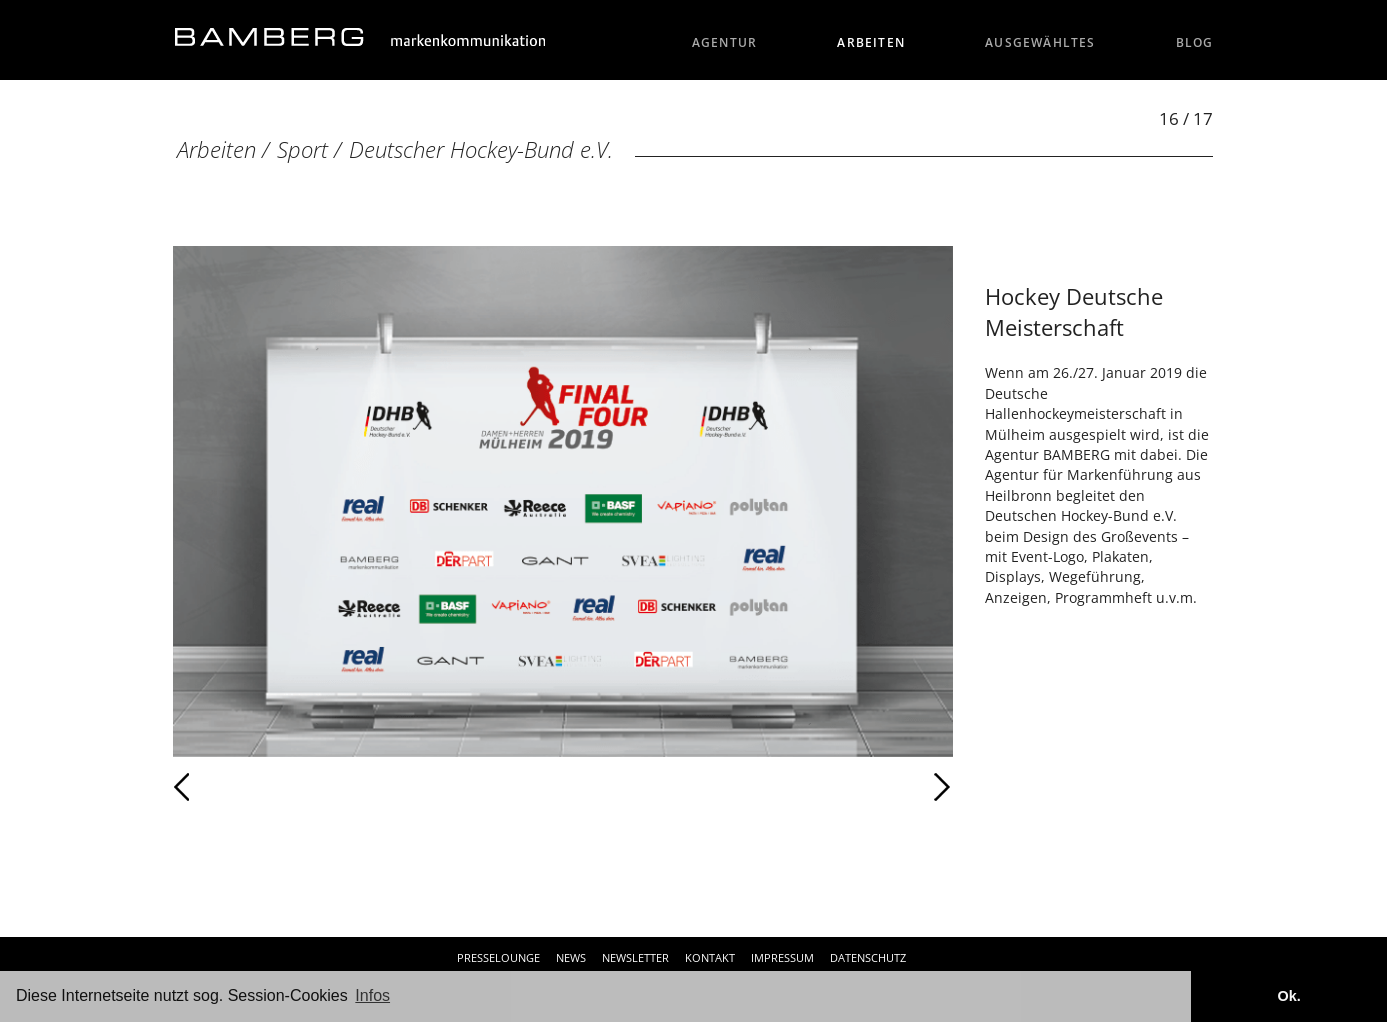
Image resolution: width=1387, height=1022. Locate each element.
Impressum (782, 957)
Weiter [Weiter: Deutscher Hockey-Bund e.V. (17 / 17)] (758, 787)
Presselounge (498, 957)
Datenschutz (868, 957)
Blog (1195, 42)
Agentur (725, 42)
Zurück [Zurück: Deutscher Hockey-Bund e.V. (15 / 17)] (225, 787)
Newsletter (635, 957)
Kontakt (710, 957)
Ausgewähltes (1040, 42)
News (571, 957)
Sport (302, 149)
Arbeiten (871, 42)
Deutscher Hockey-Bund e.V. (481, 149)
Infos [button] (372, 995)
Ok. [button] (1288, 996)
